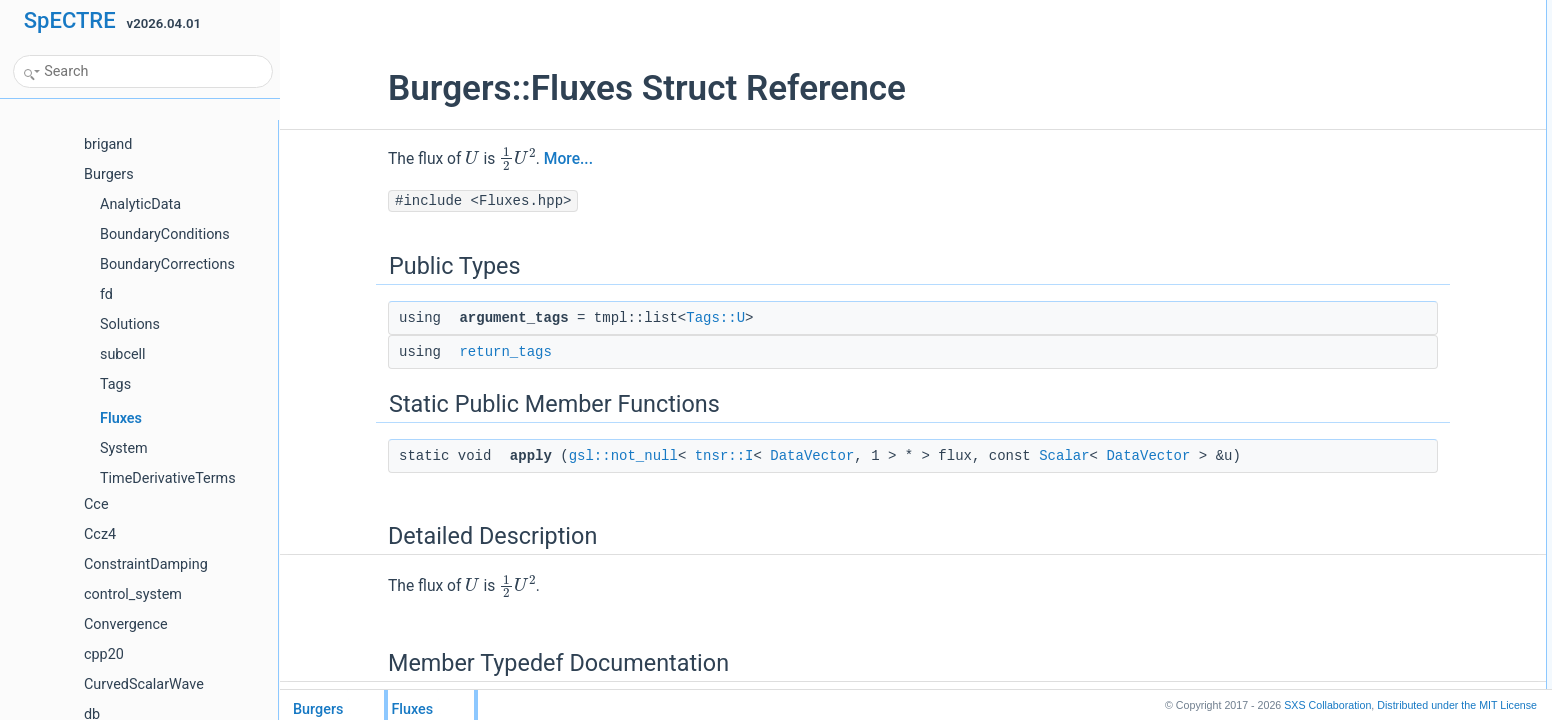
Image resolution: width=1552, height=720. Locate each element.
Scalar (972, 456)
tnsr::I (632, 456)
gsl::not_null (531, 456)
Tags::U (623, 318)
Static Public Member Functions (1385, 77)
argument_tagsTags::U (1377, 33)
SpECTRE (70, 20)
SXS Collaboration (1327, 705)
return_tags (413, 352)
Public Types (1335, 11)
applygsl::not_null (1363, 99)
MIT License (1457, 705)
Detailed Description (1354, 121)
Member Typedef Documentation (1388, 143)
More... (476, 159)
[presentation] (380, 158)
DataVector (720, 456)
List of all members (1351, 187)
